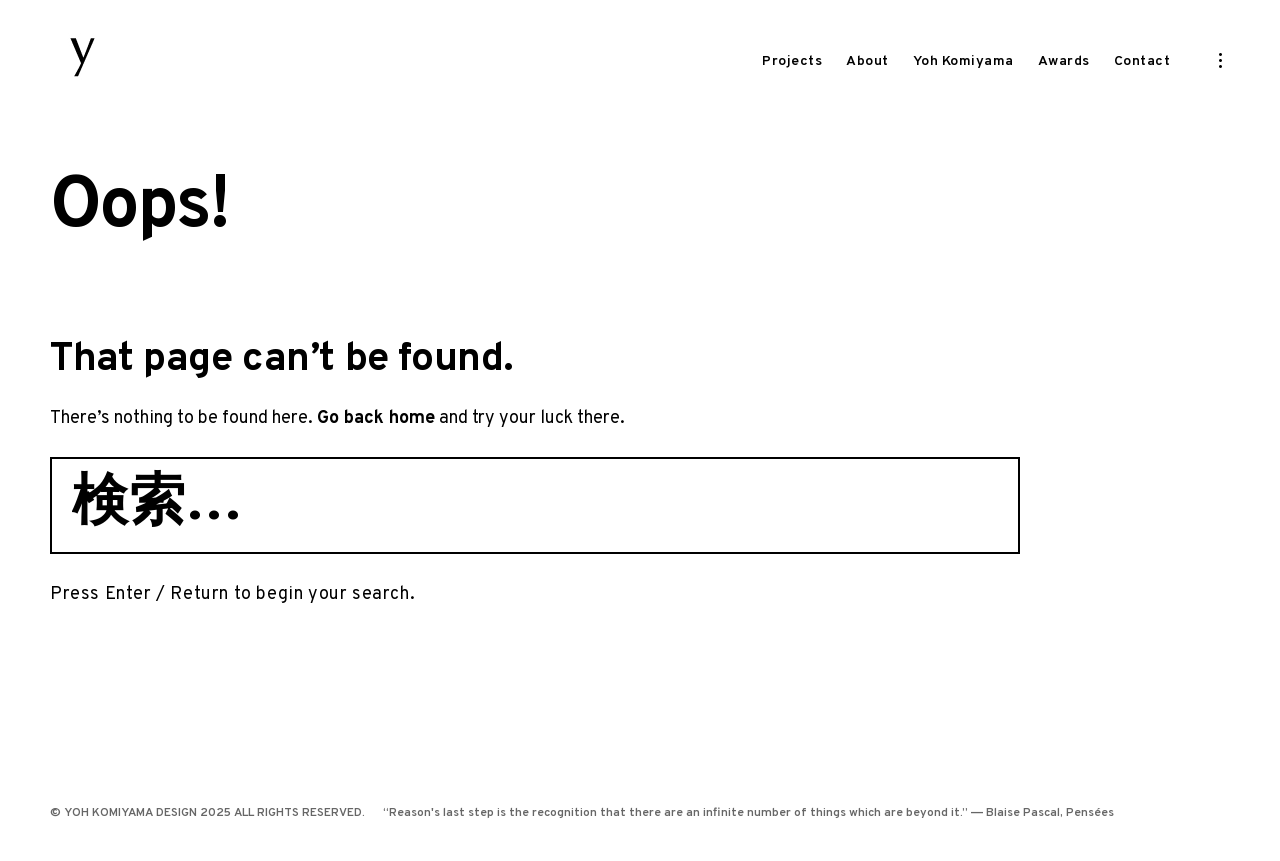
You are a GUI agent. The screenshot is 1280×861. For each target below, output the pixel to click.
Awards (1064, 61)
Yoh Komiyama (963, 61)
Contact (1142, 61)
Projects (792, 61)
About (867, 61)
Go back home (376, 454)
